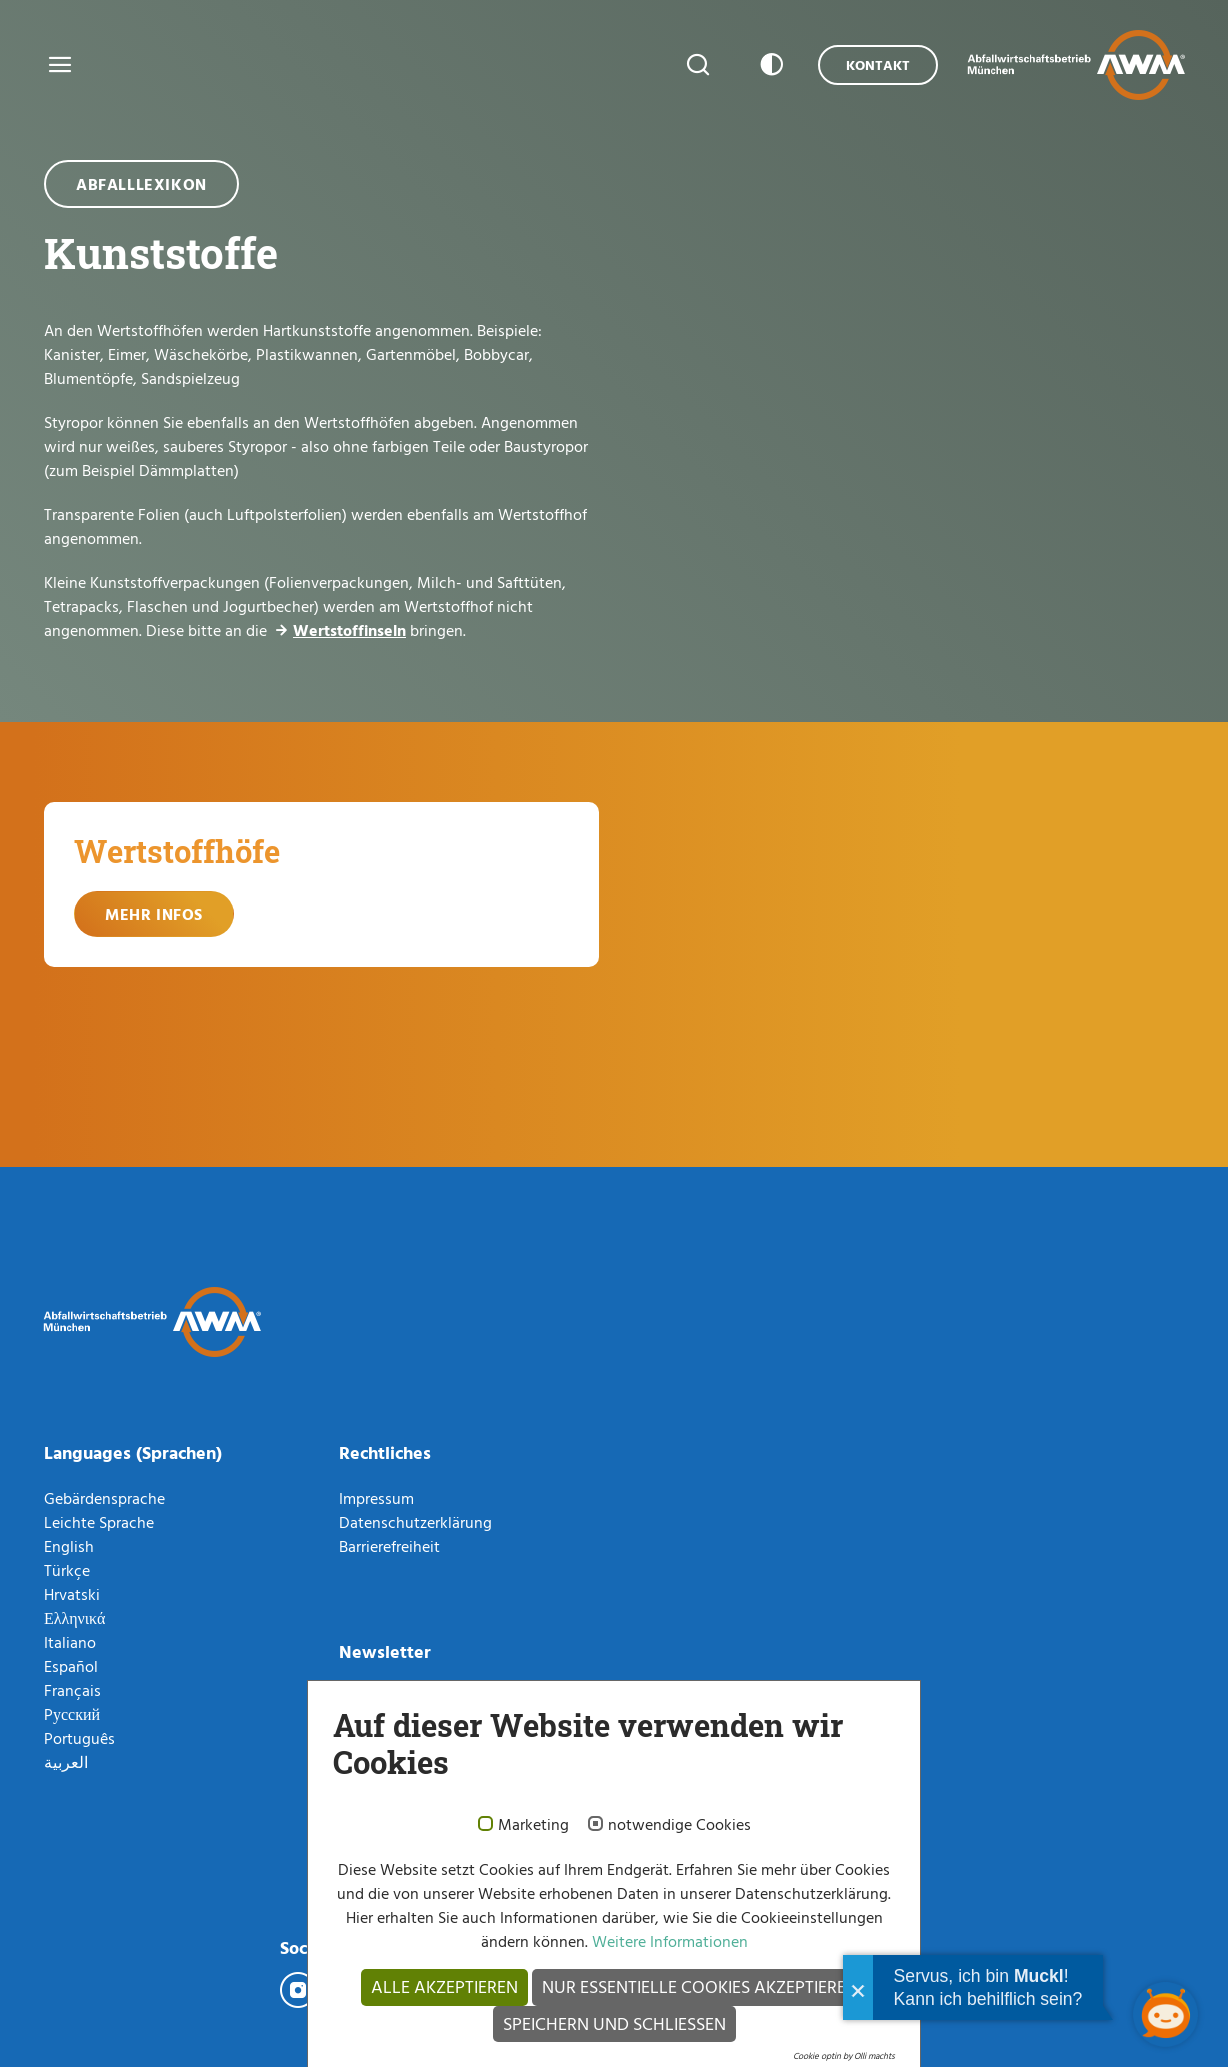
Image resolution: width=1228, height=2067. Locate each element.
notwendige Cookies (679, 1825)
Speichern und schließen (614, 2023)
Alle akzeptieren (444, 1986)
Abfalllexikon (141, 184)
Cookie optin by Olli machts (844, 2055)
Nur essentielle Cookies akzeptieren (700, 1986)
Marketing (533, 1825)
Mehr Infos (154, 914)
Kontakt (878, 64)
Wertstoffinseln (349, 630)
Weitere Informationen (668, 1941)
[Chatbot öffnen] (1165, 2014)
